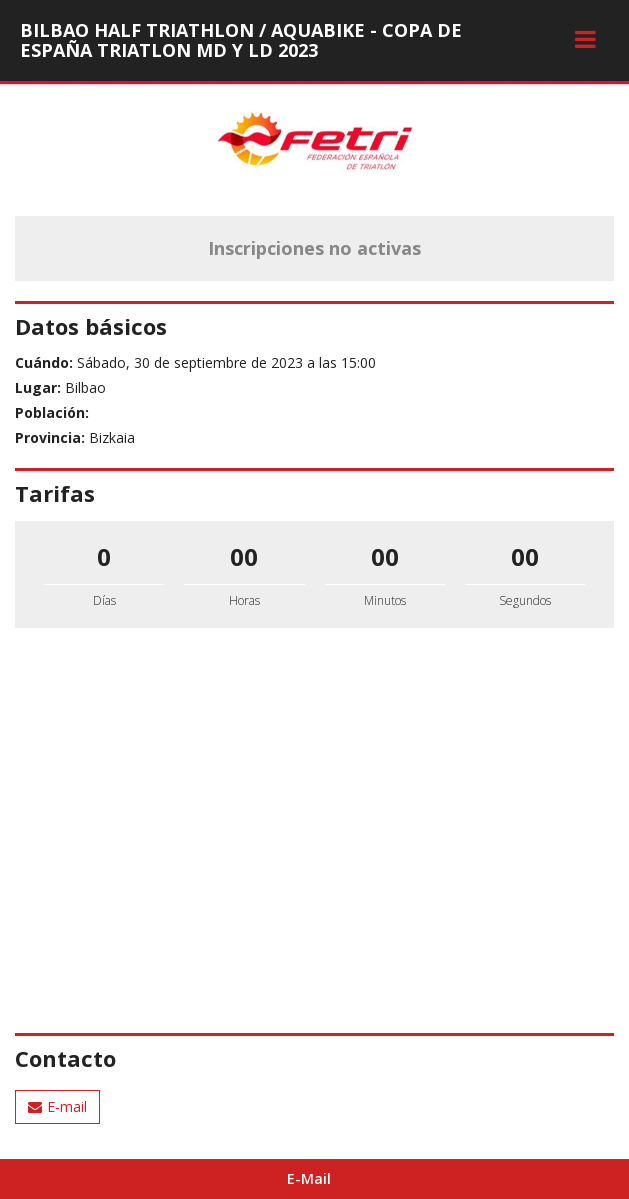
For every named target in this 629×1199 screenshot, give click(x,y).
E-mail (57, 1106)
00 (244, 556)
